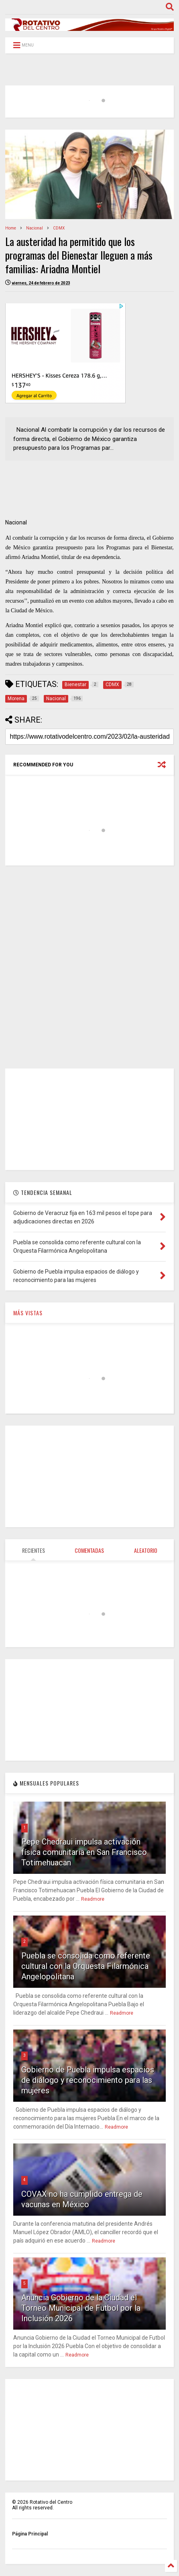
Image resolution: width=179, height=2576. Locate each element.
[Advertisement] (89, 967)
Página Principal (30, 2534)
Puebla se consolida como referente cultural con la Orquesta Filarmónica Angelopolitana (85, 1966)
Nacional (34, 228)
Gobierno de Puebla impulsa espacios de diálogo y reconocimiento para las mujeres (87, 2080)
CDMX (59, 228)
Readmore (92, 1899)
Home (10, 228)
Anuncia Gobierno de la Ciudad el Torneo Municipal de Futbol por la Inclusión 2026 (80, 2308)
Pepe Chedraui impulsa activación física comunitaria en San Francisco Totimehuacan (84, 1852)
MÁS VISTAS (28, 1312)
